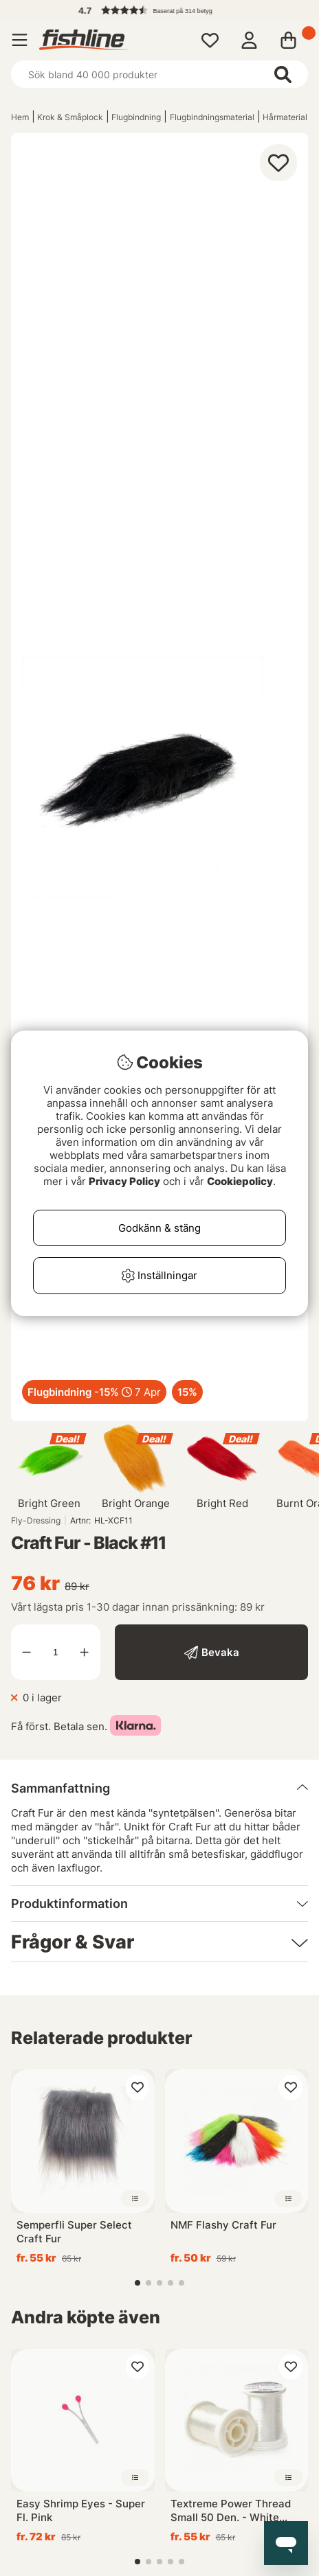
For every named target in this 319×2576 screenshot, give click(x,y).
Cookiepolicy (240, 1181)
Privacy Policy (124, 1181)
